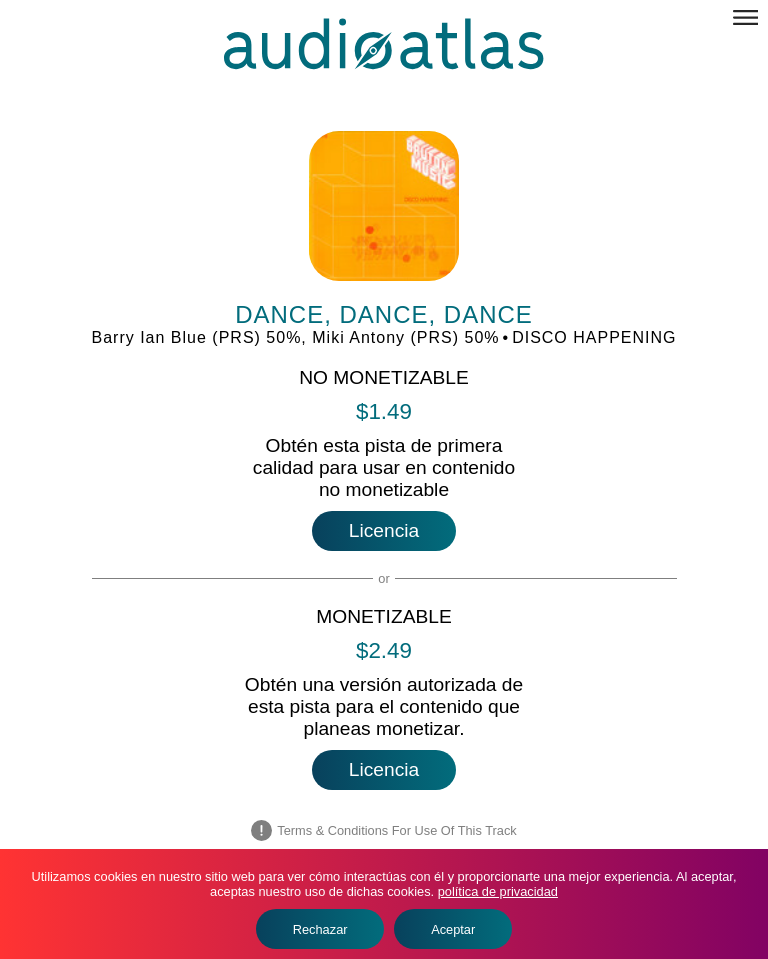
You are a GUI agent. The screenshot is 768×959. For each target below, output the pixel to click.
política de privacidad (498, 891)
